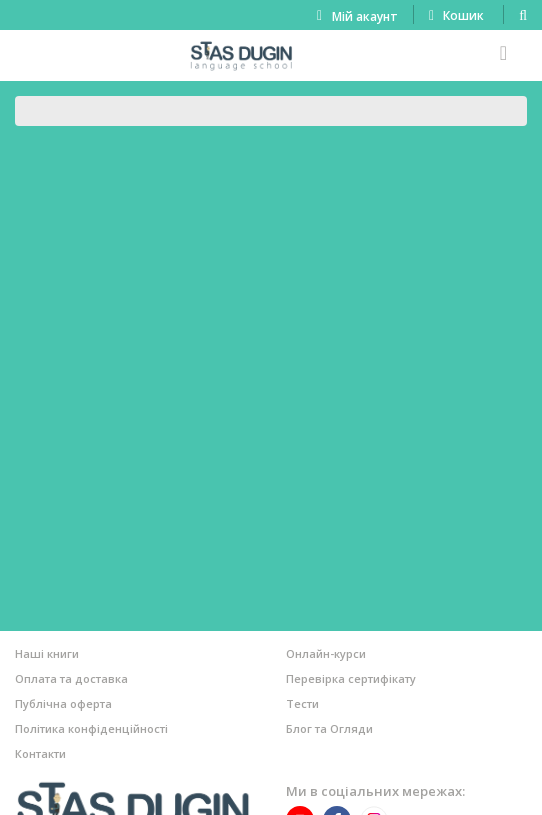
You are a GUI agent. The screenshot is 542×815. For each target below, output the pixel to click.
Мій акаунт (365, 16)
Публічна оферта (63, 703)
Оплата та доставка (71, 678)
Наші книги (47, 653)
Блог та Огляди (329, 728)
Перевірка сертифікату (351, 678)
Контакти (40, 753)
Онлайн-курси (326, 653)
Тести (302, 703)
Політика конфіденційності (91, 728)
